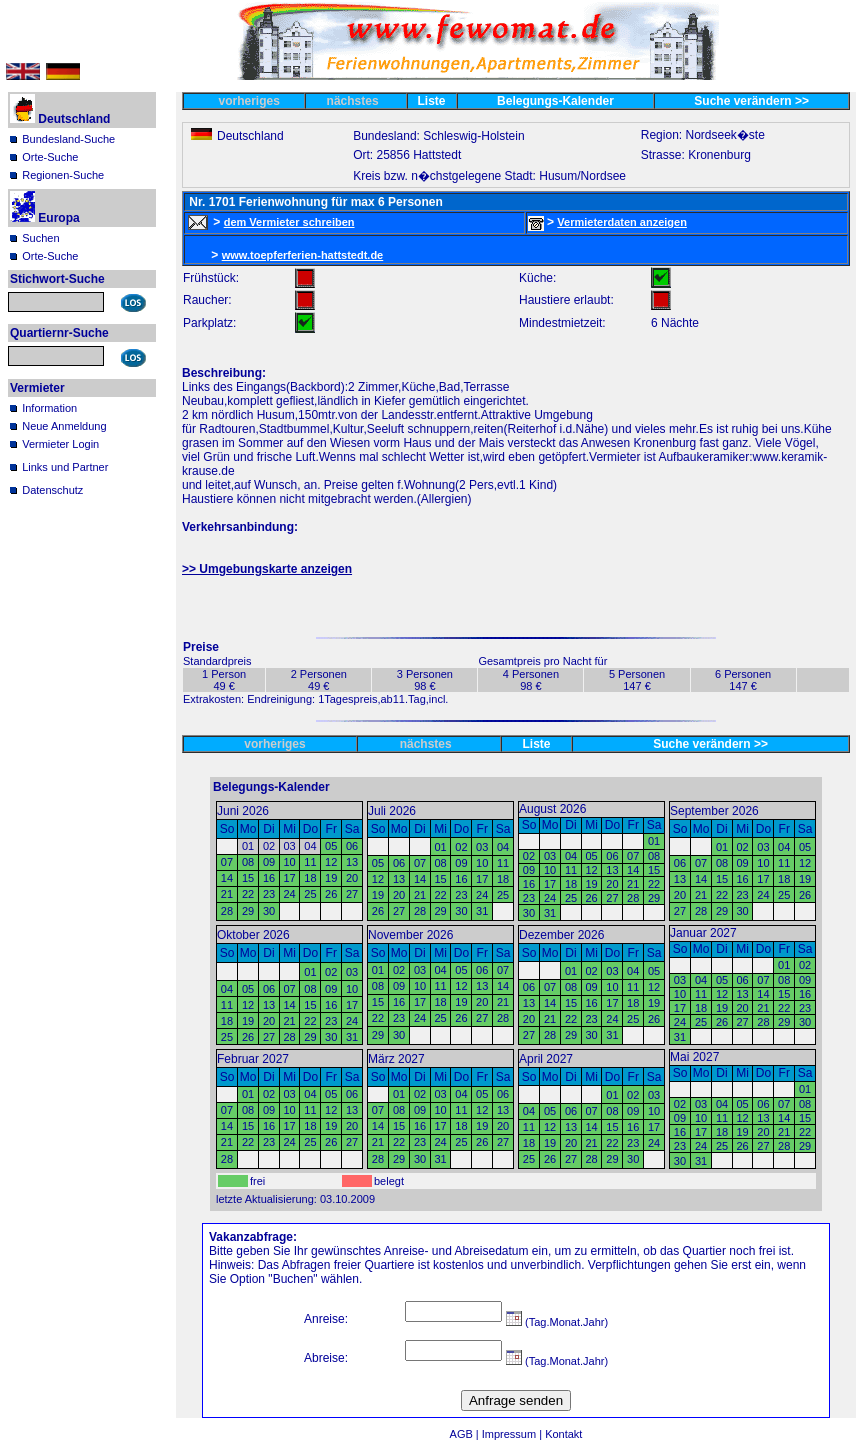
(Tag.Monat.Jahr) (557, 1322)
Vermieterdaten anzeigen (622, 222)
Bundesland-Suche (68, 139)
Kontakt (563, 1434)
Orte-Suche (50, 157)
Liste (432, 101)
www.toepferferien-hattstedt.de (303, 255)
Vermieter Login (60, 444)
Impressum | (513, 1434)
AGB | (466, 1434)
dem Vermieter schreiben (289, 222)
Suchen (40, 238)
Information (49, 408)
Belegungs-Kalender (555, 101)
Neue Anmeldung (64, 426)
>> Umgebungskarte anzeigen (267, 569)
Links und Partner (65, 467)
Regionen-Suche (63, 175)
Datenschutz (52, 490)
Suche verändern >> (751, 101)
